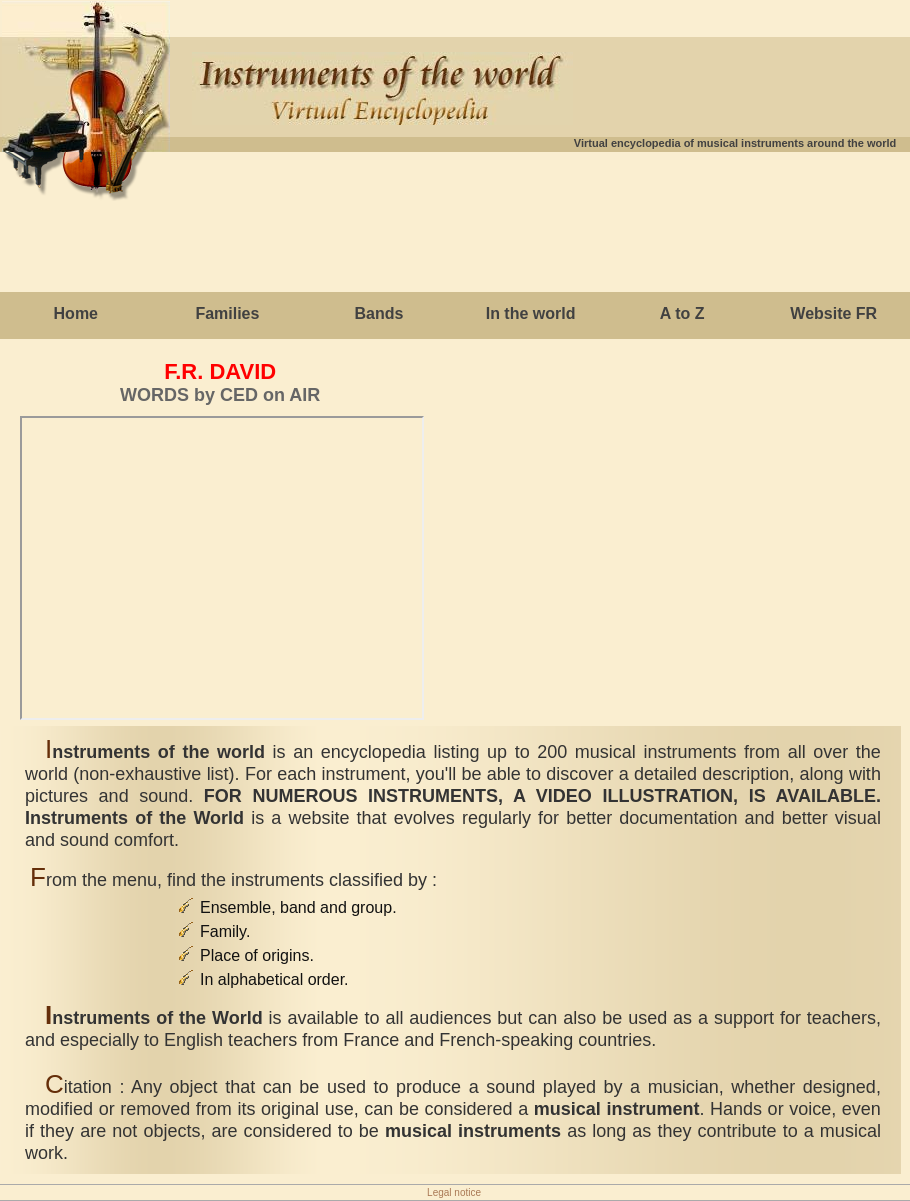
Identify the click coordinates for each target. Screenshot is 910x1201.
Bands (379, 313)
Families (227, 313)
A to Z (682, 313)
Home (76, 313)
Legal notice (454, 1192)
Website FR (833, 313)
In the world (531, 313)
